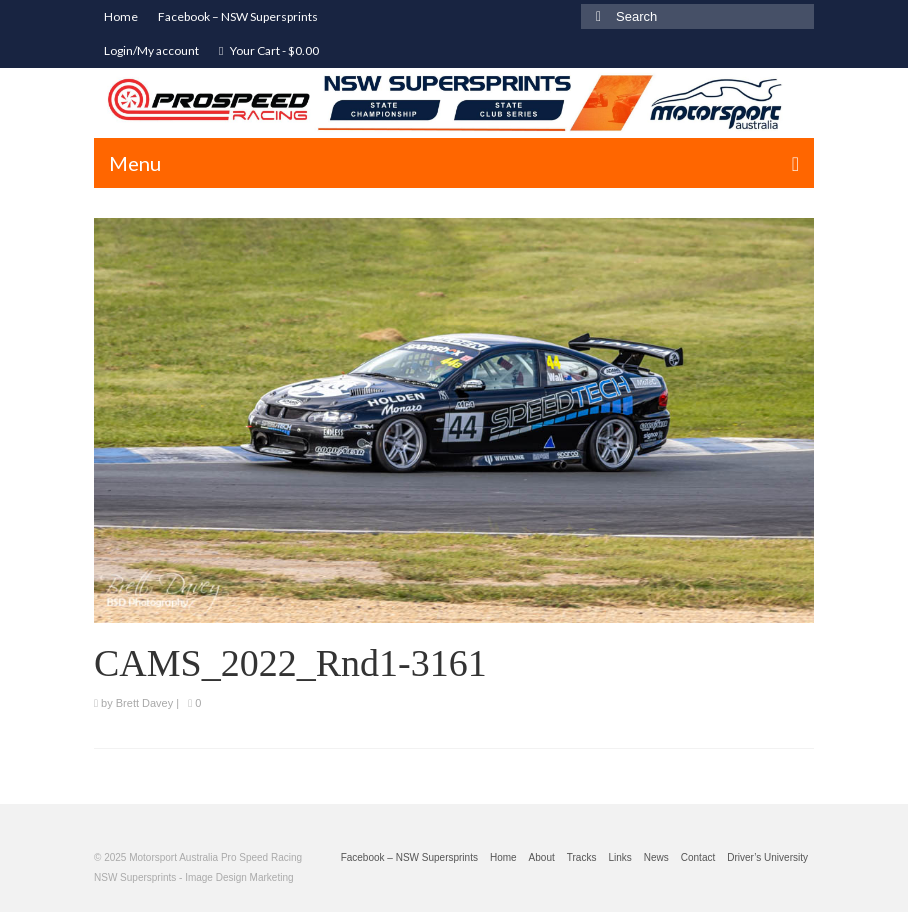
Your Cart (269, 50)
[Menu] (454, 163)
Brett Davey (144, 703)
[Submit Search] (596, 16)
